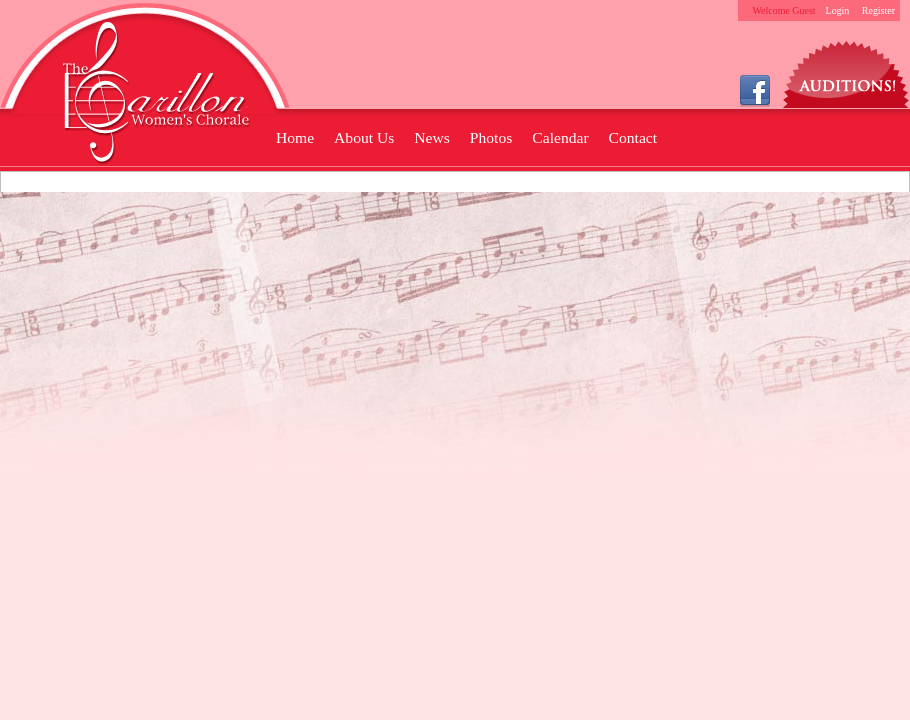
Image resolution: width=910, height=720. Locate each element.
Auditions (846, 69)
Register (878, 10)
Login (838, 10)
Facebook (755, 89)
